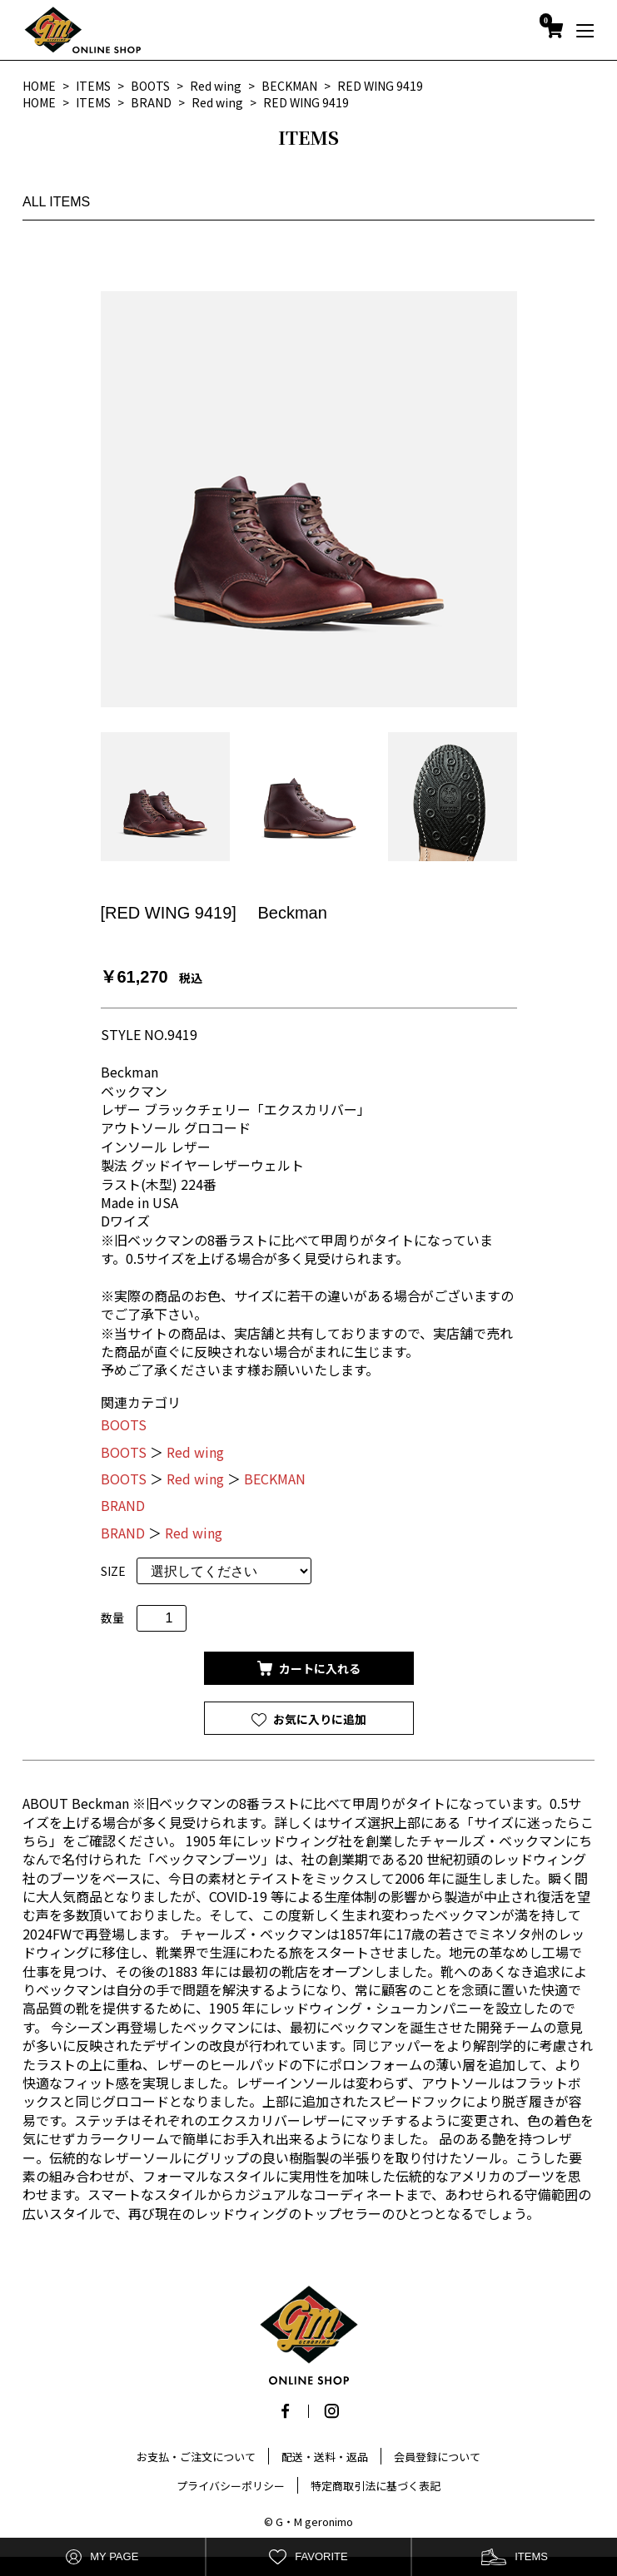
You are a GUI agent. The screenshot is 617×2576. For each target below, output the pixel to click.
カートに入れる (318, 1668)
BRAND (123, 1505)
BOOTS (124, 1424)
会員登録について (437, 2457)
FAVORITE (308, 2557)
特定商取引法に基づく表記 (375, 2486)
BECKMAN (275, 1479)
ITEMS (514, 2557)
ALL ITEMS (56, 202)
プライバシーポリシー (231, 2486)
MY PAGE (102, 2557)
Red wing (195, 1452)
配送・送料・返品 (324, 2457)
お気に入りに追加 (318, 1719)
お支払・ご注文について (196, 2457)
